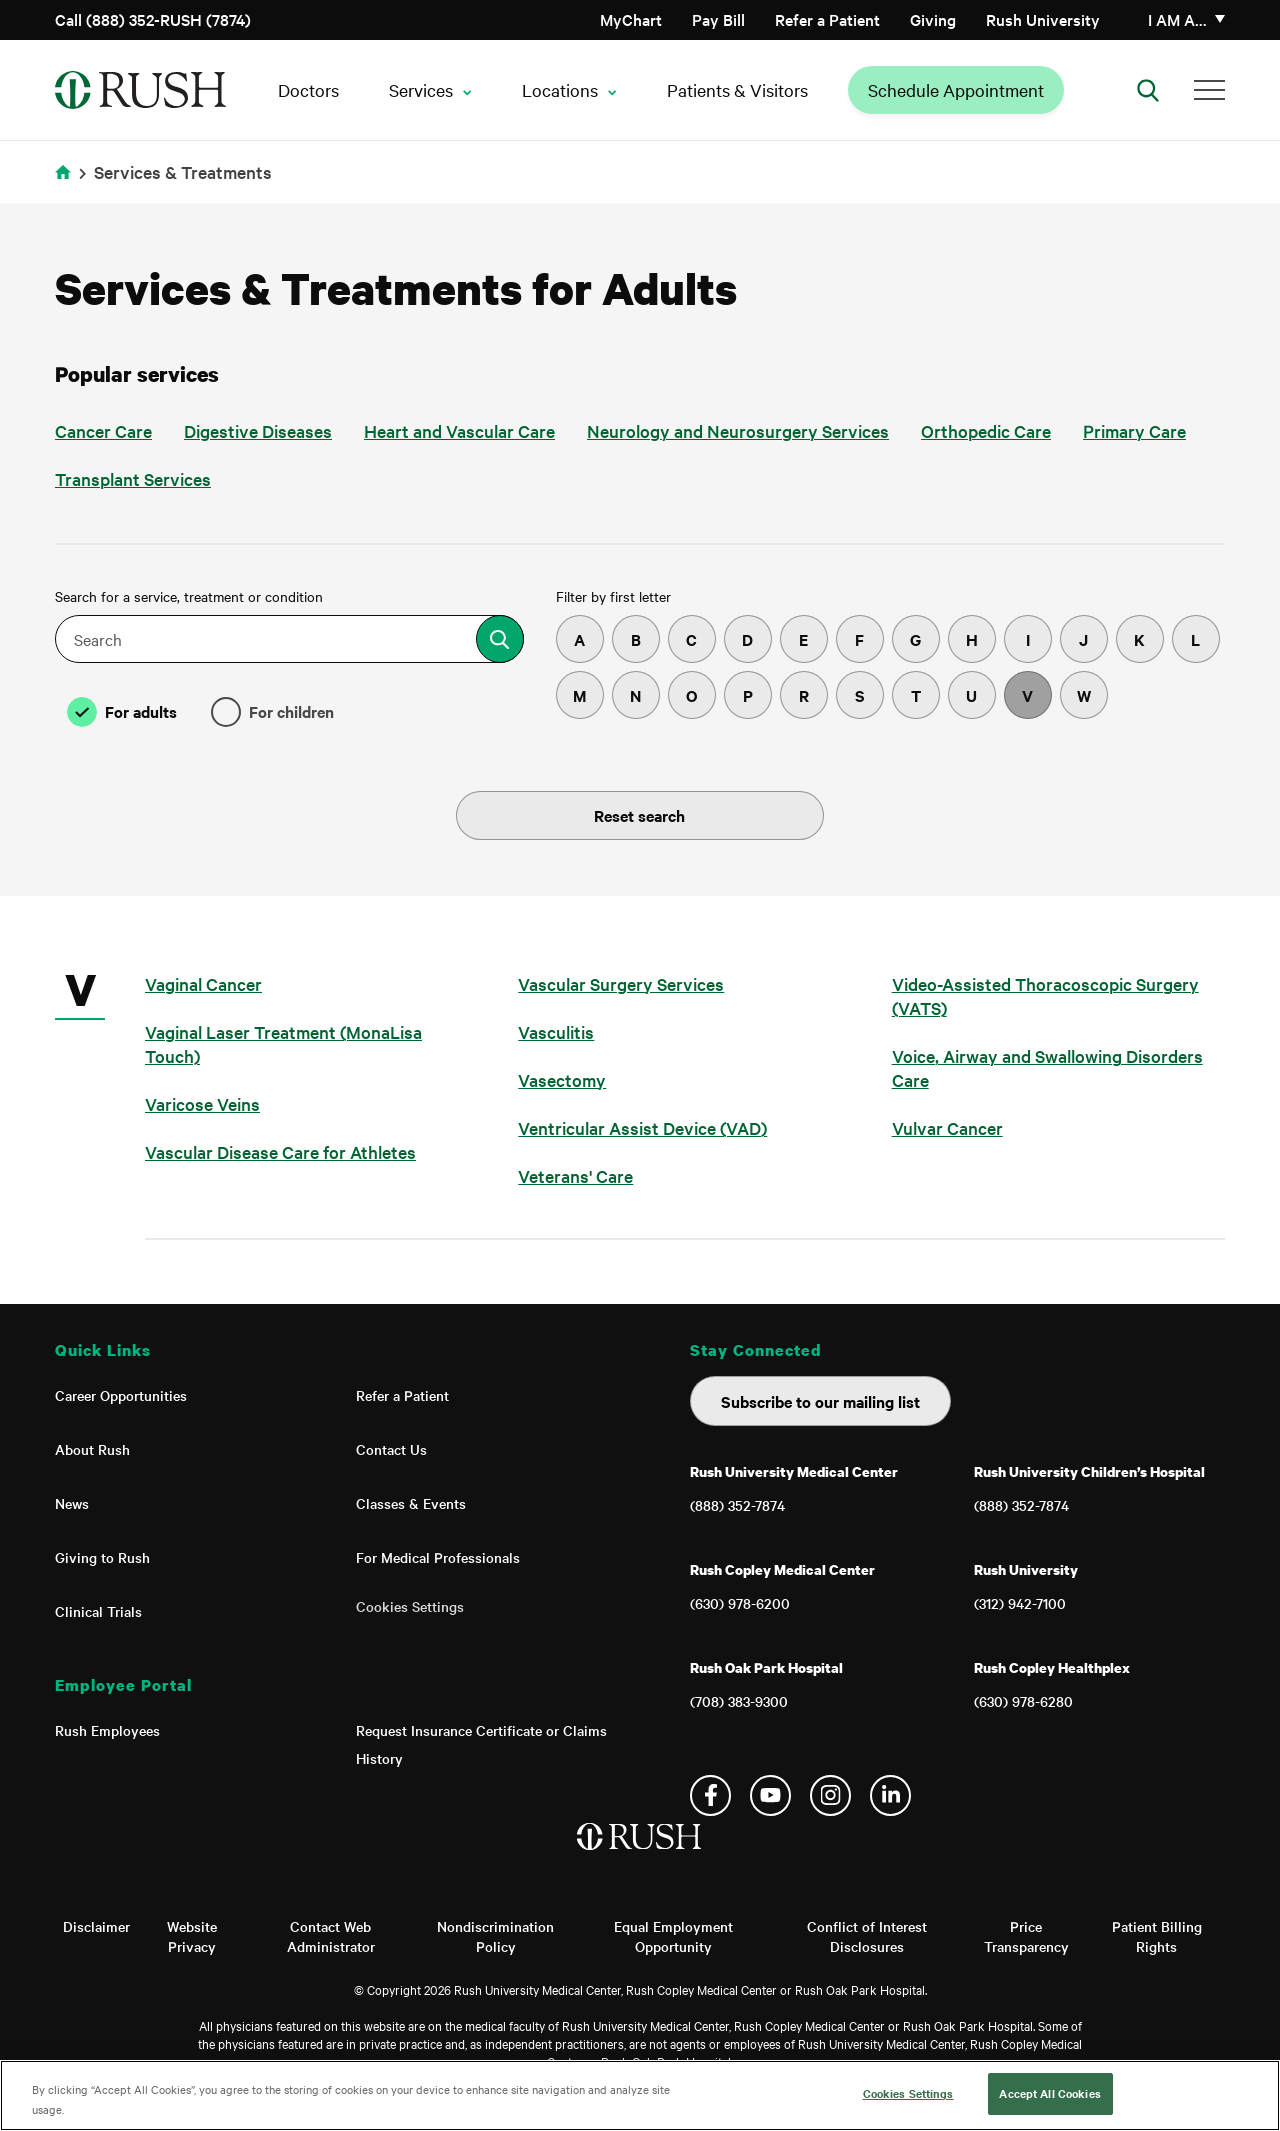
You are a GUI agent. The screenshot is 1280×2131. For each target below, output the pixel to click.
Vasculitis (556, 1031)
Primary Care (1134, 430)
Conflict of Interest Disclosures (867, 1936)
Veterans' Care (575, 1175)
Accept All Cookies (1049, 2093)
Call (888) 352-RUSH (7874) (153, 19)
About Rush (92, 1449)
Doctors (308, 89)
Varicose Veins (202, 1103)
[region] (640, 2095)
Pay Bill (718, 19)
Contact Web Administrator (331, 1936)
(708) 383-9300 (739, 1701)
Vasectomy (562, 1079)
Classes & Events (411, 1503)
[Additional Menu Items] (1209, 90)
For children (291, 711)
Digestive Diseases (258, 430)
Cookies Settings (410, 1606)
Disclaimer (96, 1926)
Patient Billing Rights (1157, 1936)
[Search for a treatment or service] (500, 639)
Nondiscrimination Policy (495, 1936)
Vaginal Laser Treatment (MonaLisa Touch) (283, 1043)
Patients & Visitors (737, 89)
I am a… (1177, 19)
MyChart (631, 19)
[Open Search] (1148, 90)
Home (66, 184)
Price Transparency (1026, 1936)
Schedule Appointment (956, 89)
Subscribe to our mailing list (820, 1401)
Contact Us (391, 1449)
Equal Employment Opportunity (673, 1936)
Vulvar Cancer (947, 1127)
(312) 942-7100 (1020, 1603)
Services (421, 89)
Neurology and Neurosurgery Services (738, 430)
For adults (141, 711)
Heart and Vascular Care (459, 430)
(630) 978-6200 (740, 1603)
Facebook (710, 1795)
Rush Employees (107, 1730)
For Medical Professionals (438, 1557)
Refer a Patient (827, 19)
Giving (933, 19)
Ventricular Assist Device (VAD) (642, 1127)
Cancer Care (103, 430)
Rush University (1043, 19)
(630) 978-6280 (1023, 1701)
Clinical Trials (98, 1611)
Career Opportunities (121, 1395)
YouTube (770, 1795)
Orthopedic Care (986, 430)
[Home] (640, 1857)
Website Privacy (192, 1936)
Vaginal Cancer (203, 983)
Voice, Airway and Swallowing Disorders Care (1047, 1067)
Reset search (639, 815)
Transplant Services (133, 478)
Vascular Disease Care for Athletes (280, 1151)
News (72, 1503)
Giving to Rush (102, 1557)
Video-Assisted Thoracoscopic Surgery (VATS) (1045, 995)
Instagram (830, 1795)
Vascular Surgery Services (621, 983)
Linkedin (890, 1795)
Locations (560, 89)
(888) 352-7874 (737, 1505)
